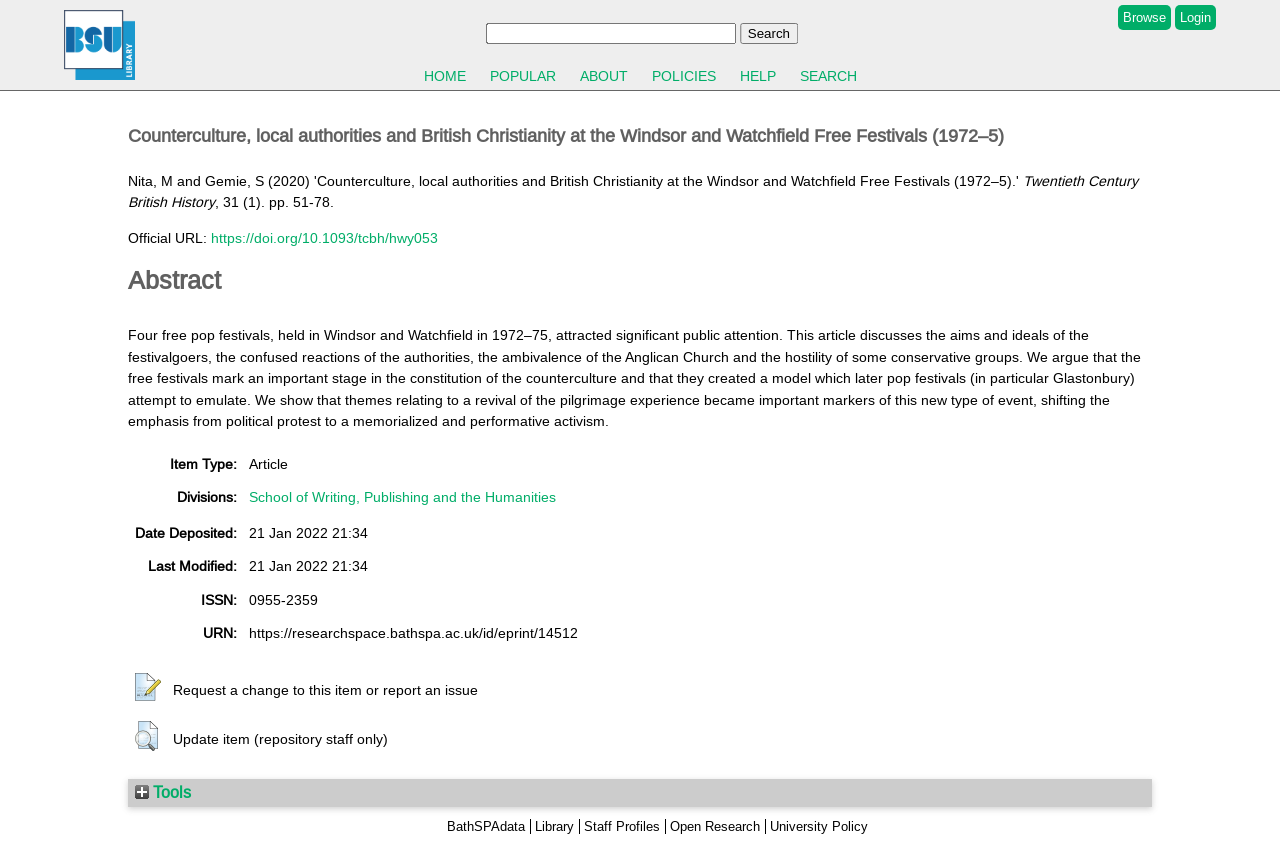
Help (758, 76)
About (604, 76)
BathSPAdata (486, 826)
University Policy (819, 826)
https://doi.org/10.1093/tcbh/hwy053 (324, 238)
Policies (684, 76)
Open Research (715, 826)
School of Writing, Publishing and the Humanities (402, 497)
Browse (1144, 17)
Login (1195, 17)
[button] (148, 688)
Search (828, 76)
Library (554, 826)
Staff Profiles (622, 826)
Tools (163, 792)
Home (445, 76)
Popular (523, 76)
